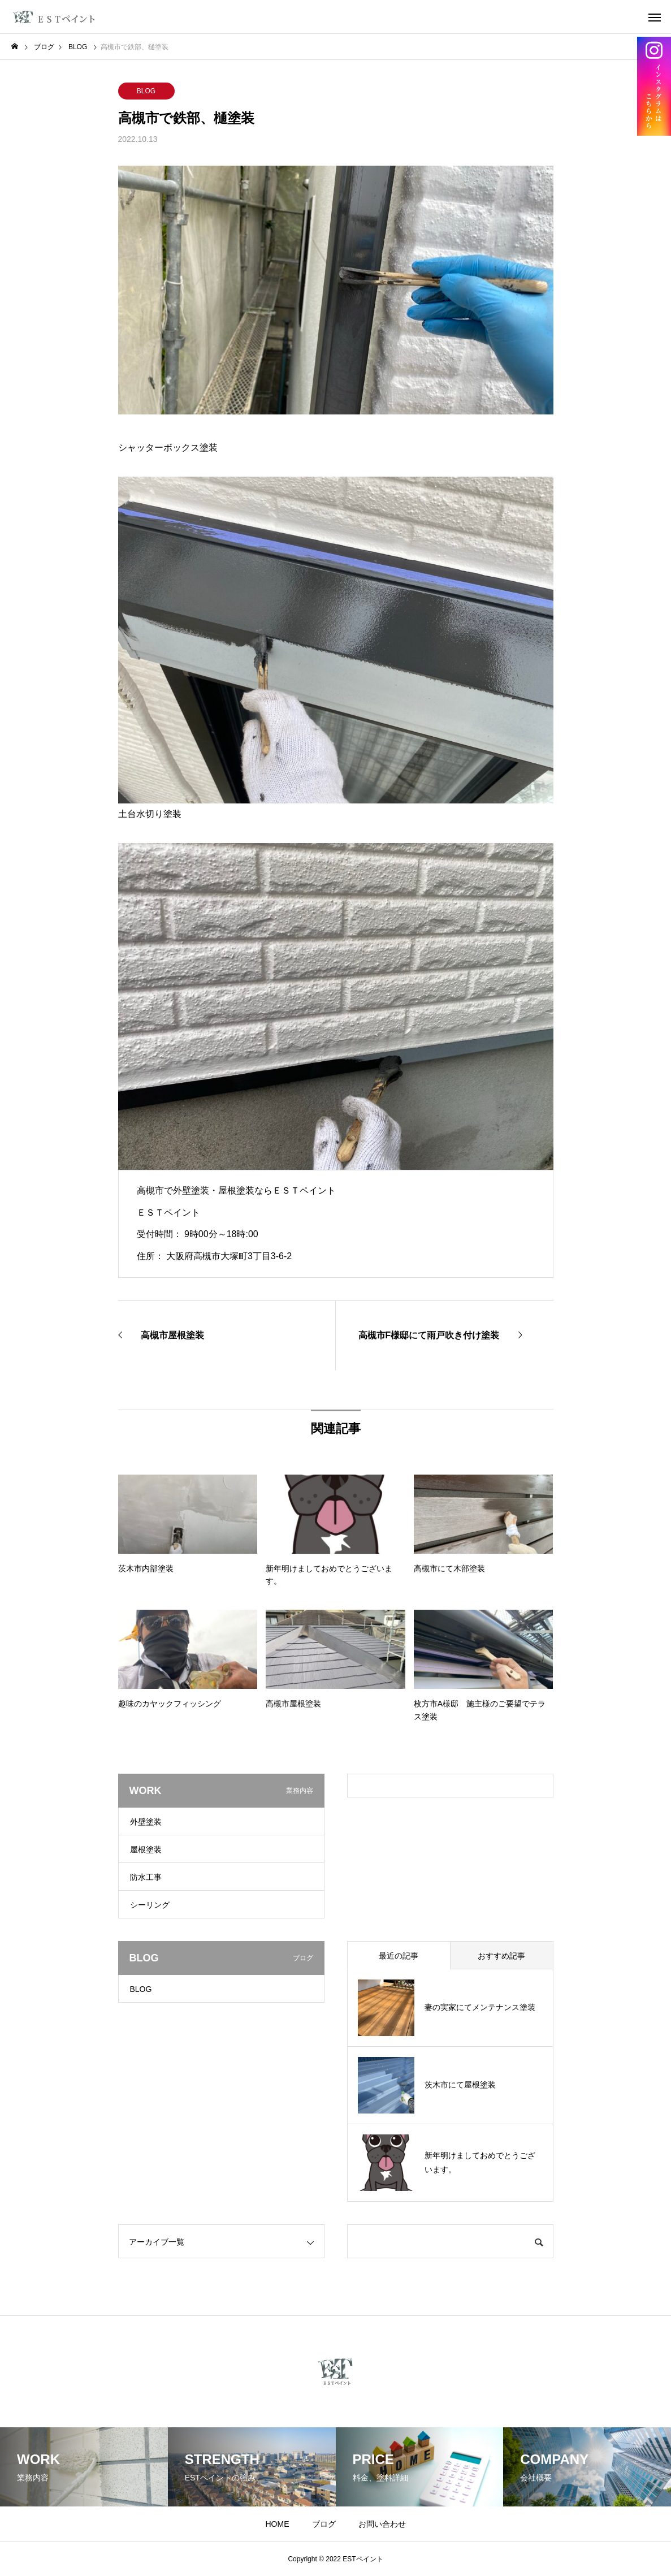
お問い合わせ (382, 2524)
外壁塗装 (146, 1821)
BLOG (146, 91)
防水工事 (146, 1877)
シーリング (150, 1904)
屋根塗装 (146, 1849)
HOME (277, 2524)
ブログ (324, 2524)
